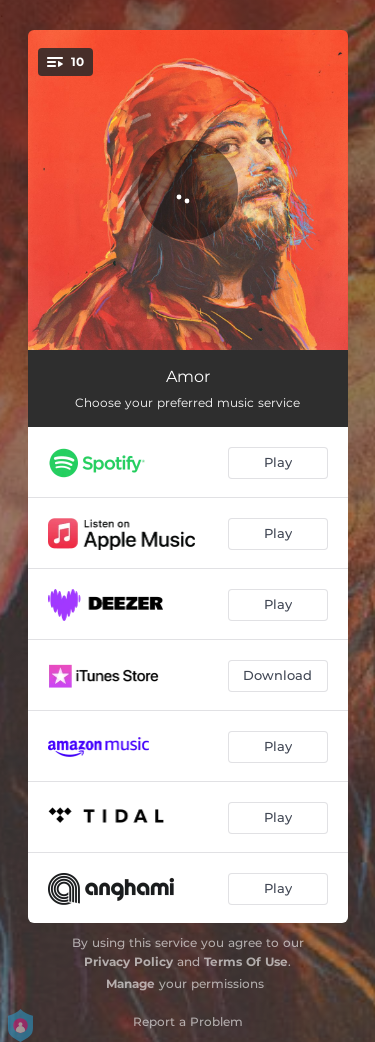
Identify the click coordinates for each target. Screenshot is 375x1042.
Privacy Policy (128, 961)
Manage (130, 983)
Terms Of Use (246, 961)
